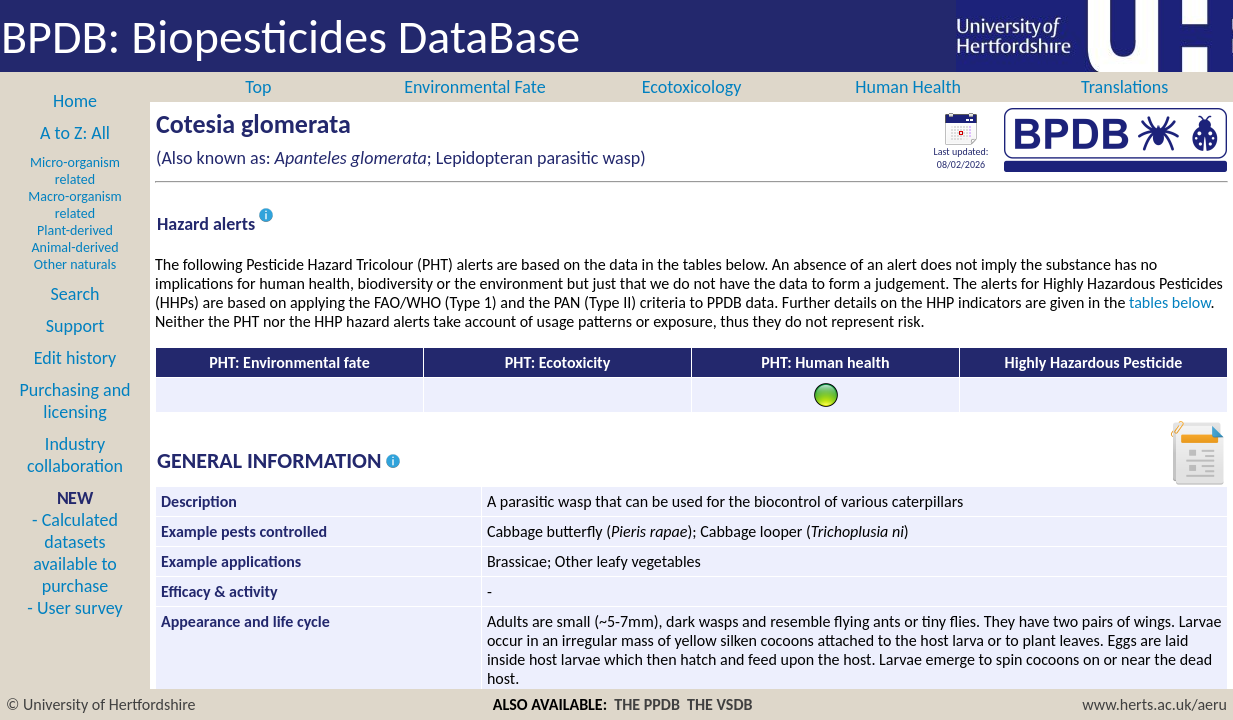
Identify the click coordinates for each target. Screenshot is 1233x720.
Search (75, 294)
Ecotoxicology (692, 87)
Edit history (75, 358)
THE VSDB (719, 704)
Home (75, 101)
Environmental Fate (474, 87)
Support (75, 326)
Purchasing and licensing (74, 401)
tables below (1170, 302)
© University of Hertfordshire (101, 704)
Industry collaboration (75, 455)
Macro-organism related (74, 205)
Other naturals (75, 264)
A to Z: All (75, 133)
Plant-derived (75, 230)
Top (258, 87)
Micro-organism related (75, 171)
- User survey (74, 608)
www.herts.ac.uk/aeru (1154, 704)
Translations (1124, 87)
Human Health (908, 87)
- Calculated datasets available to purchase (75, 553)
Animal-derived (75, 247)
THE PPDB (647, 704)
